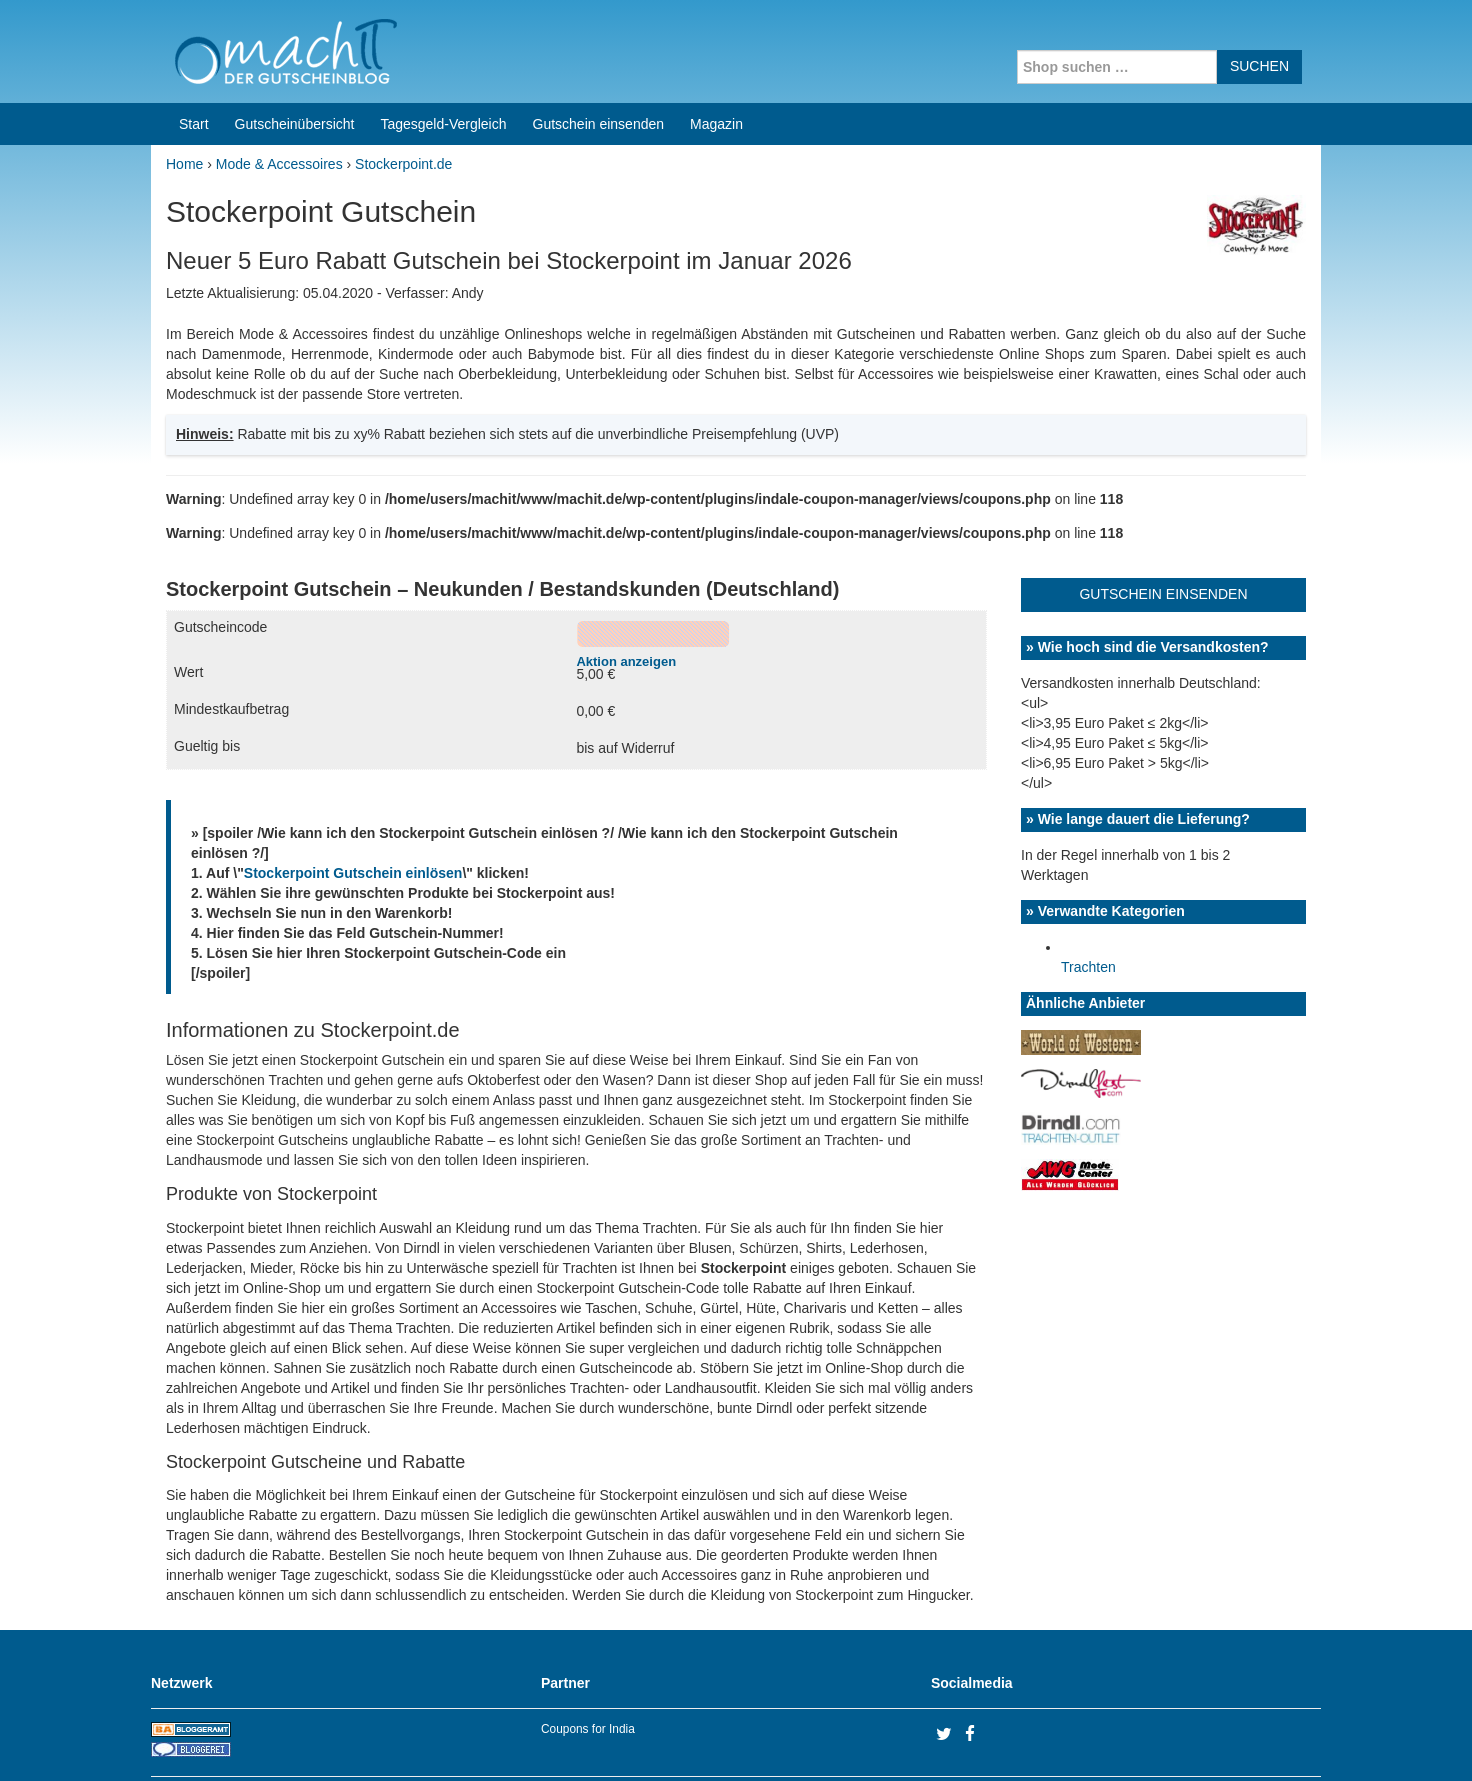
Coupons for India (588, 1653)
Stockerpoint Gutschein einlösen (353, 797)
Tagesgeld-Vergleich (443, 48)
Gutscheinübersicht (295, 48)
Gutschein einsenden (599, 48)
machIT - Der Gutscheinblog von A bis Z (323, 1740)
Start (194, 48)
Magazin (716, 48)
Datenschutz (1282, 1740)
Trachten (1088, 891)
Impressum (1196, 1740)
